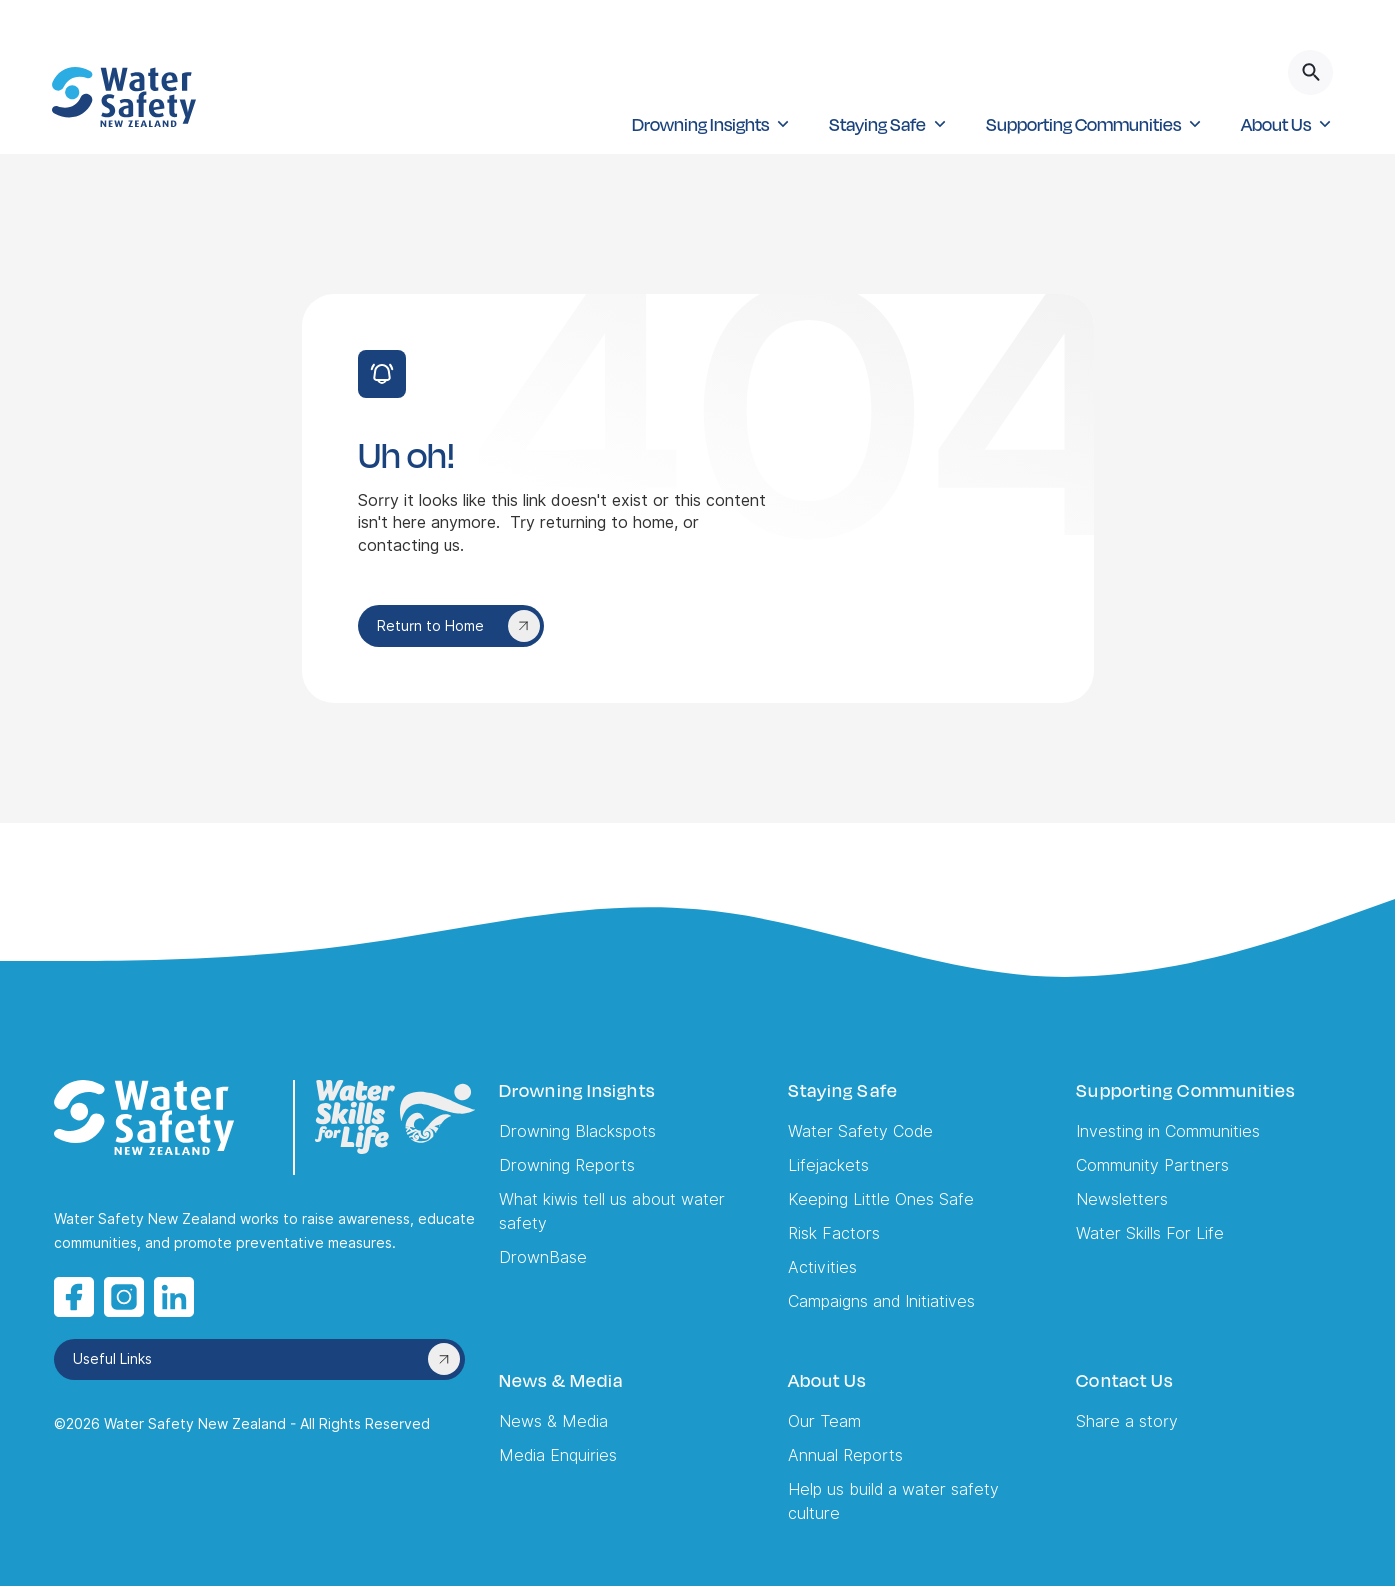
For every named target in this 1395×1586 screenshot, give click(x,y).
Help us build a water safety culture (893, 1501)
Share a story (1127, 1421)
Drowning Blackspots (577, 1131)
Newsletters (1122, 1199)
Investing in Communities (1168, 1131)
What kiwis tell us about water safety (612, 1211)
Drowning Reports (567, 1165)
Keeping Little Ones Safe (881, 1199)
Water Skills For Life (1150, 1233)
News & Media (553, 1421)
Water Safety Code (860, 1131)
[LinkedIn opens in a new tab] (174, 1297)
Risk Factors (834, 1233)
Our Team (824, 1421)
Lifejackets (828, 1165)
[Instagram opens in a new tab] (124, 1297)
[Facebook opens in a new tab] (74, 1297)
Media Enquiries (558, 1455)
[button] (710, 124)
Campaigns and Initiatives (881, 1301)
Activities (822, 1267)
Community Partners (1152, 1165)
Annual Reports (845, 1455)
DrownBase (543, 1257)
